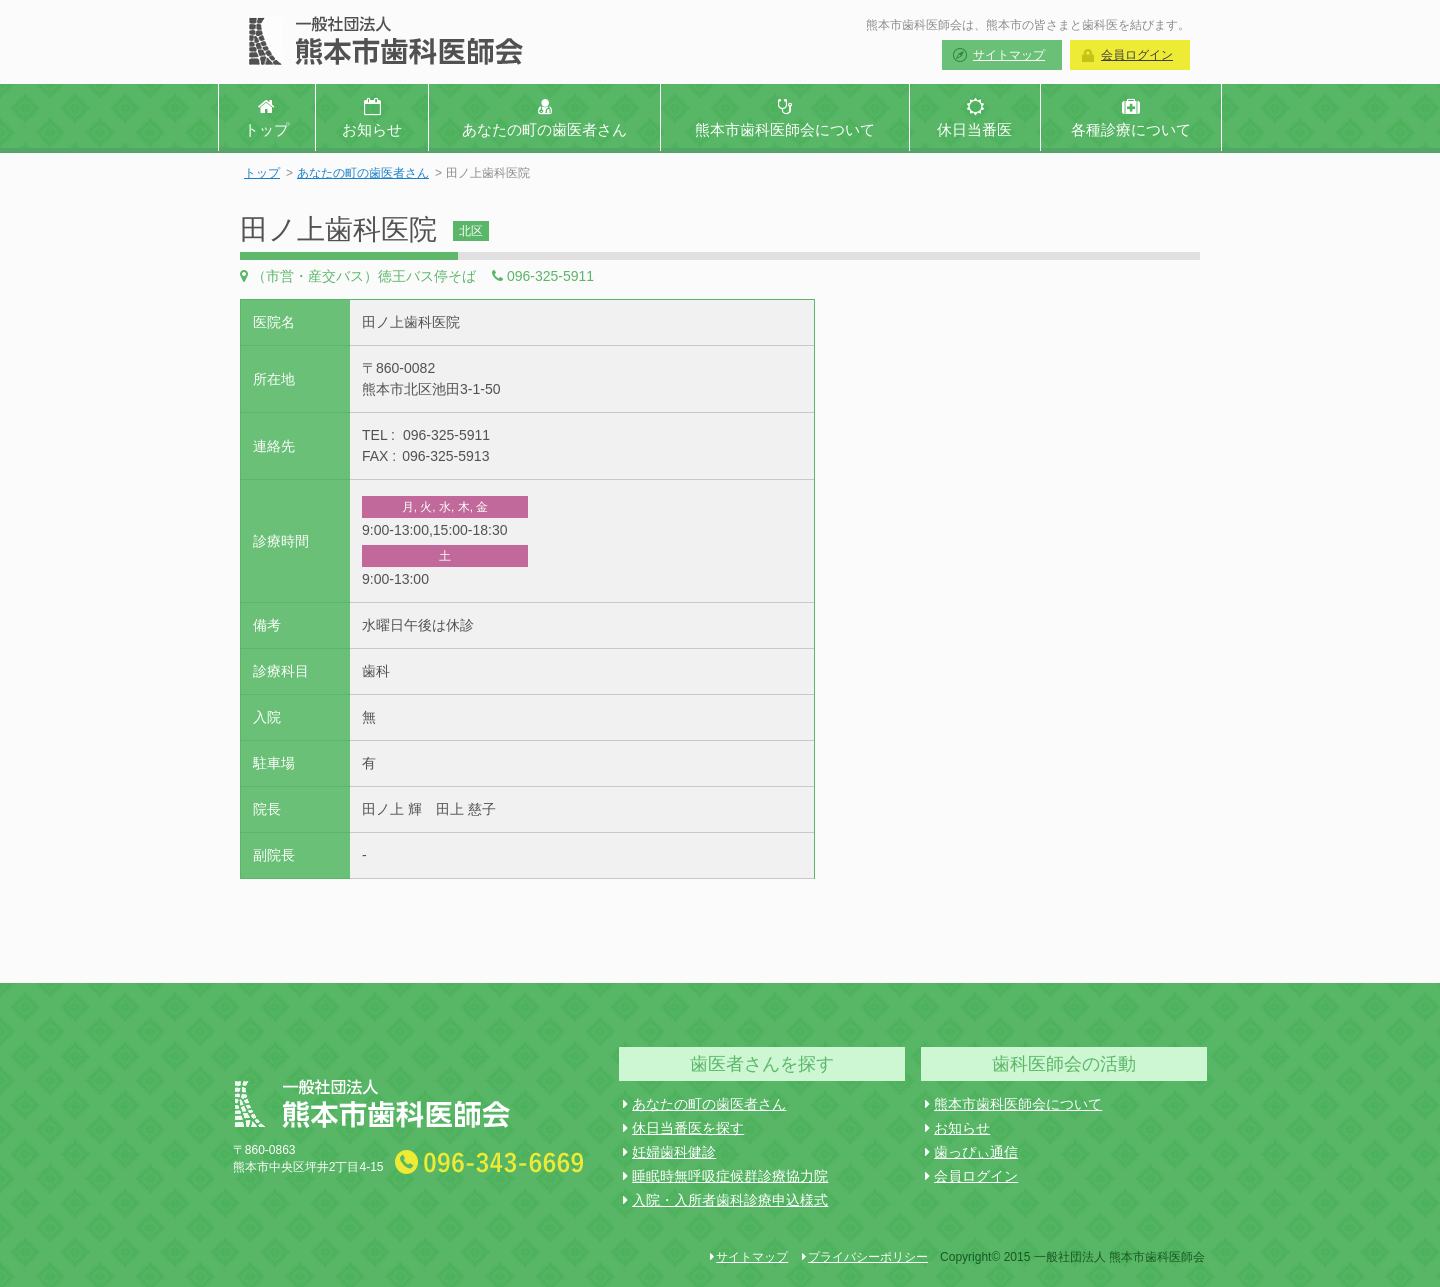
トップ (262, 173)
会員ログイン (1137, 55)
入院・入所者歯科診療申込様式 (725, 1200)
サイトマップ (1009, 55)
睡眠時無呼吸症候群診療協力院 (725, 1176)
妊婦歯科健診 (669, 1152)
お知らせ (957, 1128)
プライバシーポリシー (865, 1257)
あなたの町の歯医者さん (363, 173)
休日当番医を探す (683, 1128)
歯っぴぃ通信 (971, 1152)
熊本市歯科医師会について (1013, 1104)
